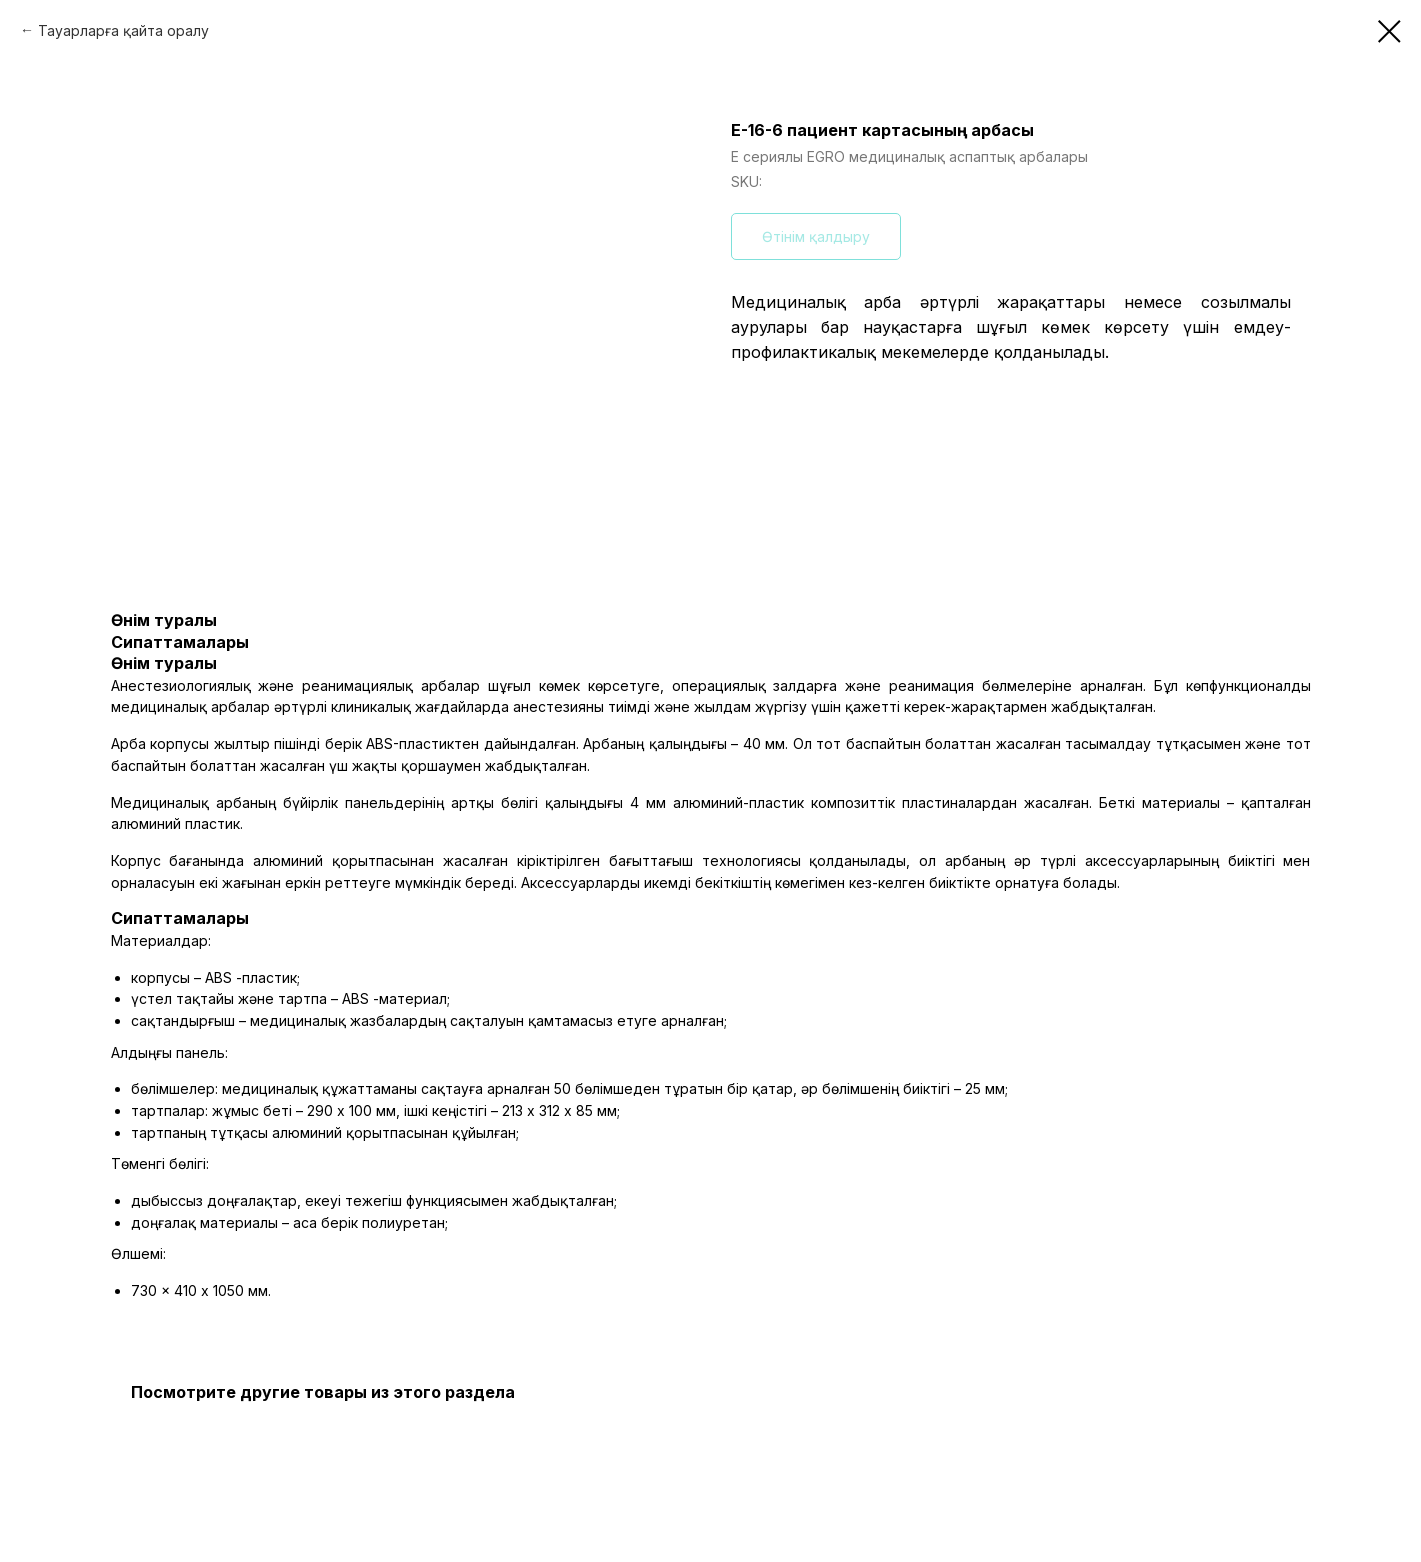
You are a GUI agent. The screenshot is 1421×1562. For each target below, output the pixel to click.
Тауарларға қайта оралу (123, 30)
